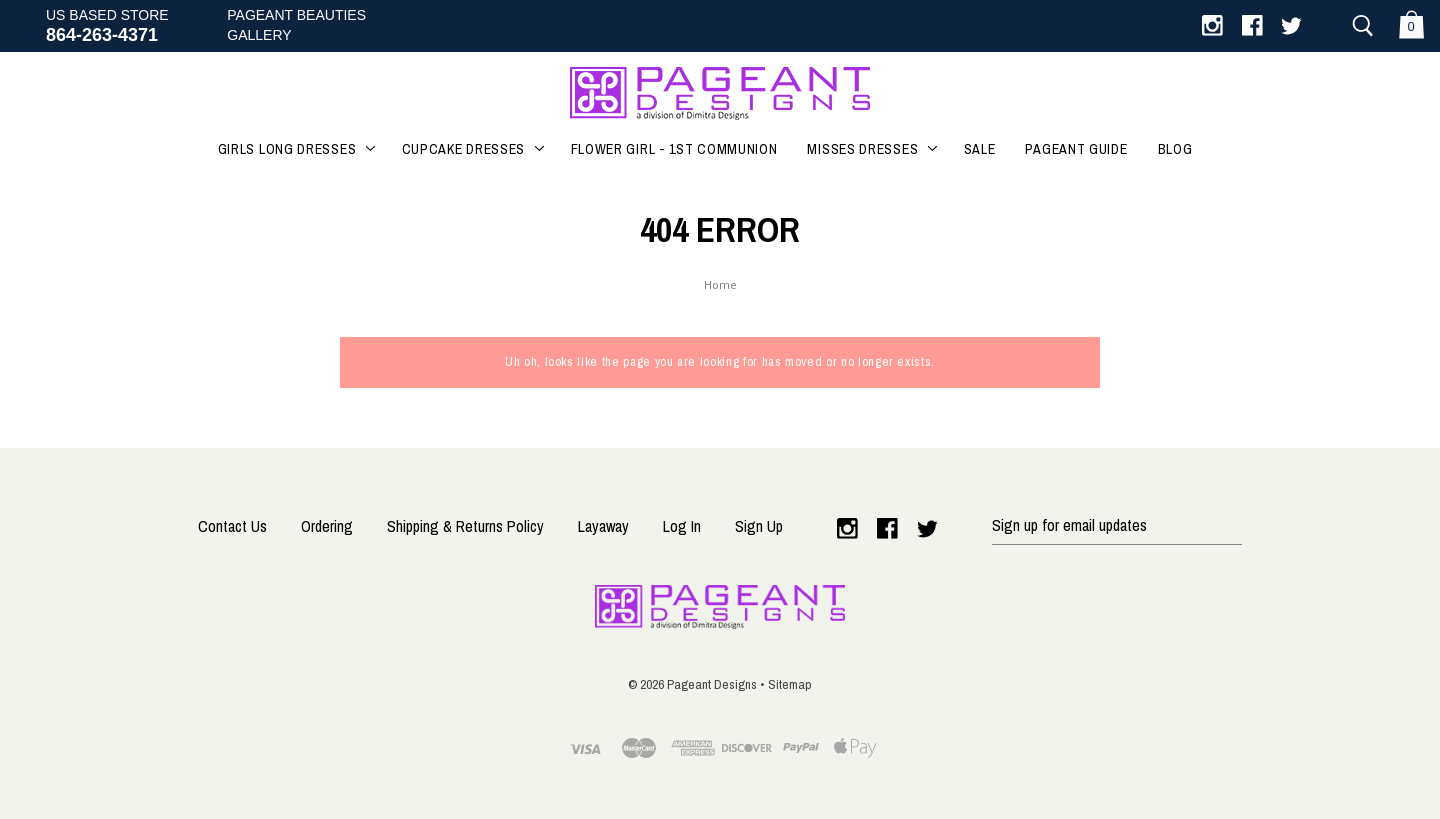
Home (720, 286)
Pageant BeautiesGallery (296, 25)
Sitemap (790, 684)
